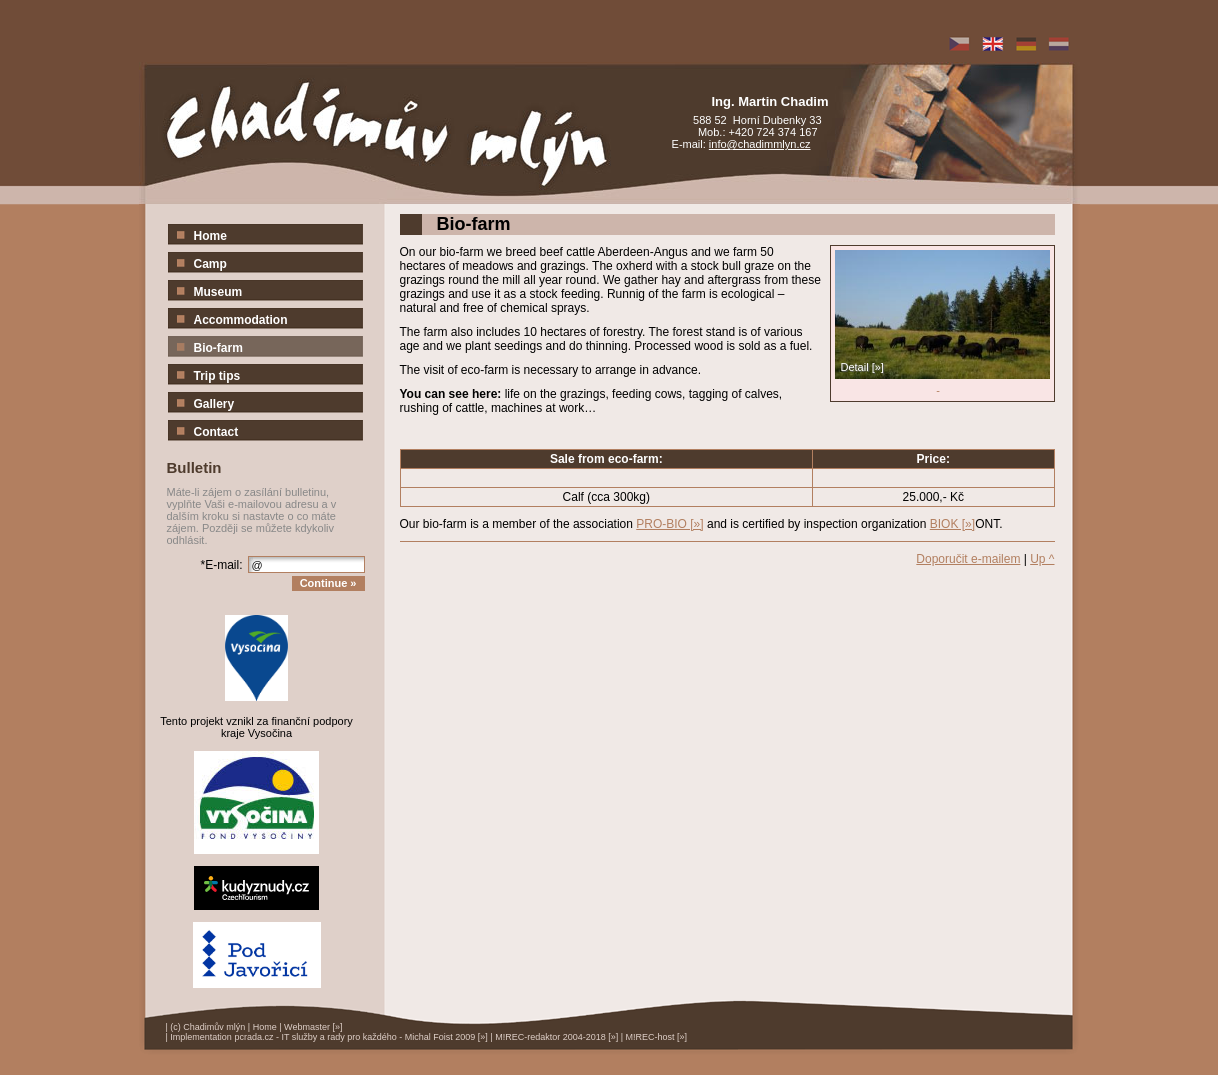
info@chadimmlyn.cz (760, 144)
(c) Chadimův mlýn (207, 1027)
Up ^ (1042, 559)
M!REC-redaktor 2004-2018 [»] (556, 1037)
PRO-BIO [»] (669, 524)
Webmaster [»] (313, 1027)
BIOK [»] (952, 524)
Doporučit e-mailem (968, 559)
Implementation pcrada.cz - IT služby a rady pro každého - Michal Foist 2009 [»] (328, 1037)
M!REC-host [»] (657, 1037)
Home (265, 1027)
